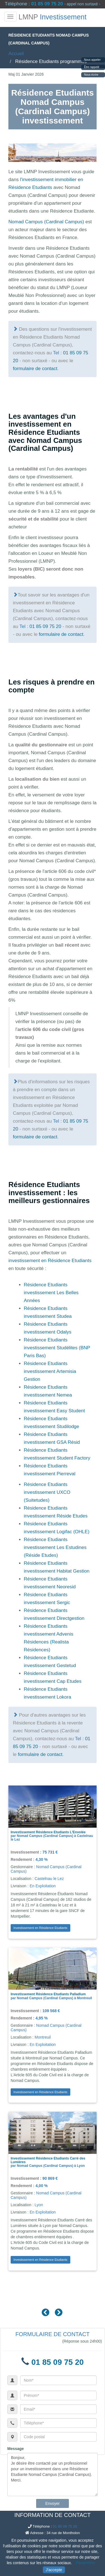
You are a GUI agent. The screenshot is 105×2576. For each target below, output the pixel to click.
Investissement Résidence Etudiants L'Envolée (48, 1832)
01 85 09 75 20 (47, 3)
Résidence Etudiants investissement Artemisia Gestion (50, 1371)
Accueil (16, 53)
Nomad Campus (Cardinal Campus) (46, 221)
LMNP (52, 17)
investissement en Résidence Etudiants (50, 1260)
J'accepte (54, 2570)
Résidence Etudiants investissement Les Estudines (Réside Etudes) (55, 1547)
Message (15, 2448)
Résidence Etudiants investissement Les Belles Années (51, 1292)
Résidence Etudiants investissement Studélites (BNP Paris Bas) (57, 1347)
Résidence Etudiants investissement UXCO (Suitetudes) (47, 1492)
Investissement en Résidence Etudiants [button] (40, 1927)
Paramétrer (85, 2563)
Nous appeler (92, 59)
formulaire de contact (35, 368)
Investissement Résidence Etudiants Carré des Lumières (48, 2160)
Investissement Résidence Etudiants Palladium (48, 1994)
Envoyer (52, 2503)
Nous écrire (91, 74)
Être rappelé (91, 67)
